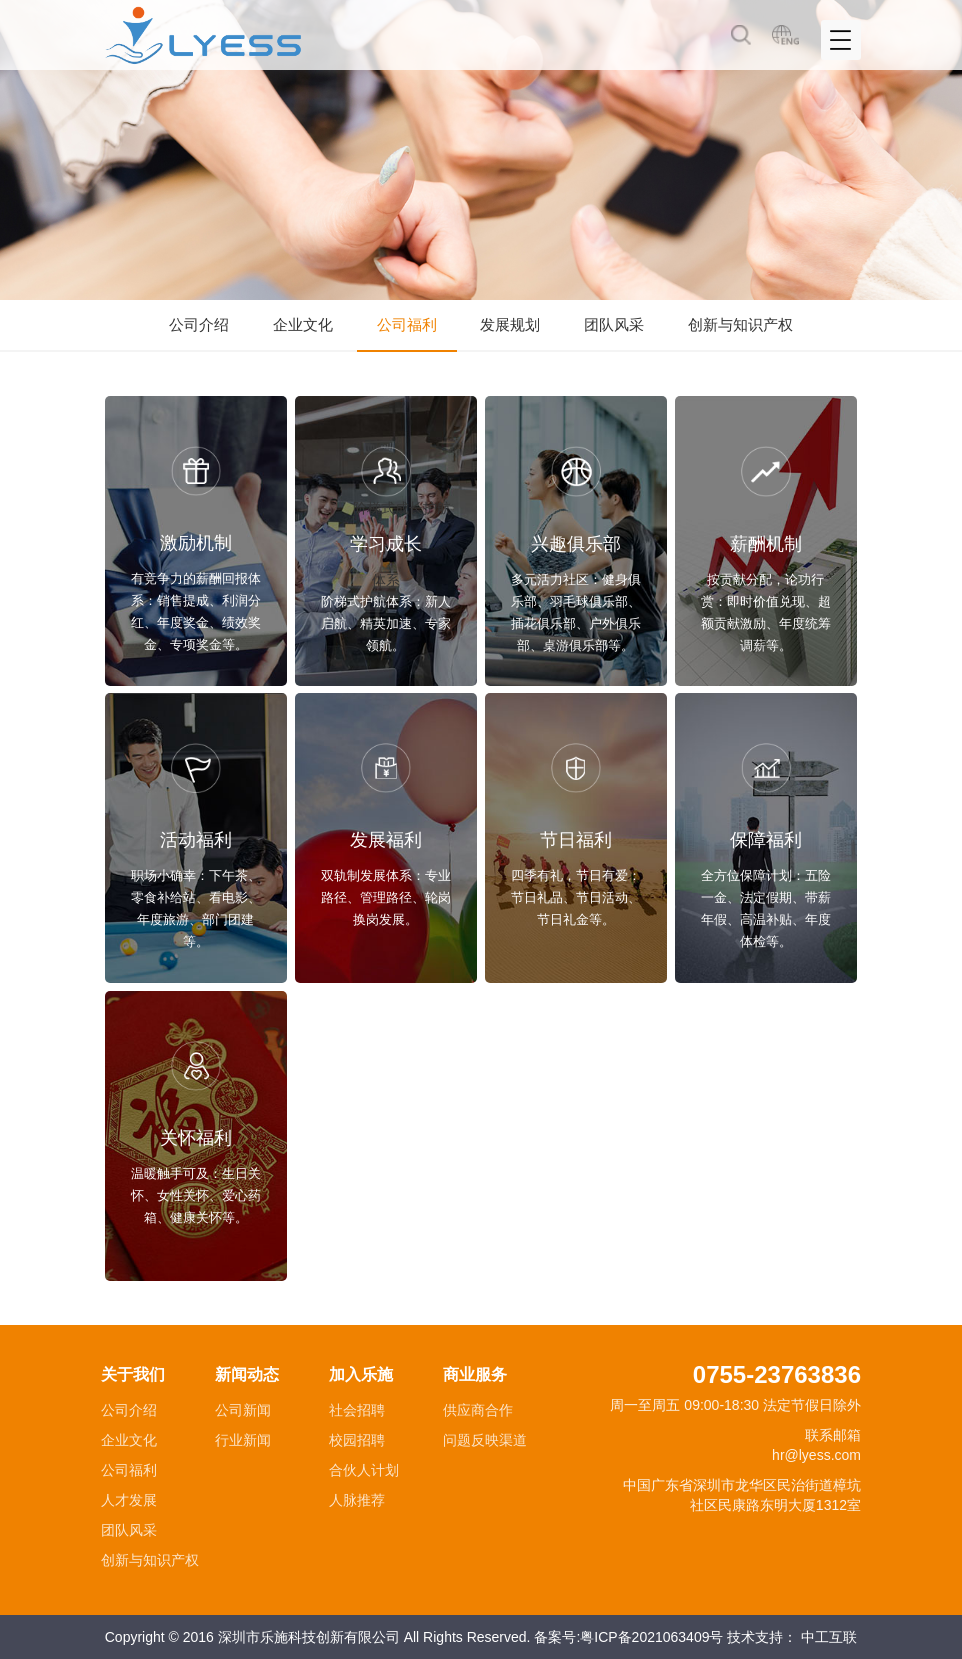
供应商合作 (478, 1410)
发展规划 (510, 324)
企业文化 (303, 324)
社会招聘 (357, 1410)
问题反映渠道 (485, 1440)
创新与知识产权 (740, 324)
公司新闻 (243, 1410)
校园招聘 (357, 1440)
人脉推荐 (357, 1500)
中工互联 (829, 1637)
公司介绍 (199, 324)
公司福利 (407, 324)
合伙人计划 (364, 1470)
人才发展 (129, 1500)
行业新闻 (243, 1440)
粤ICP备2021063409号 (651, 1637)
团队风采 (614, 324)
